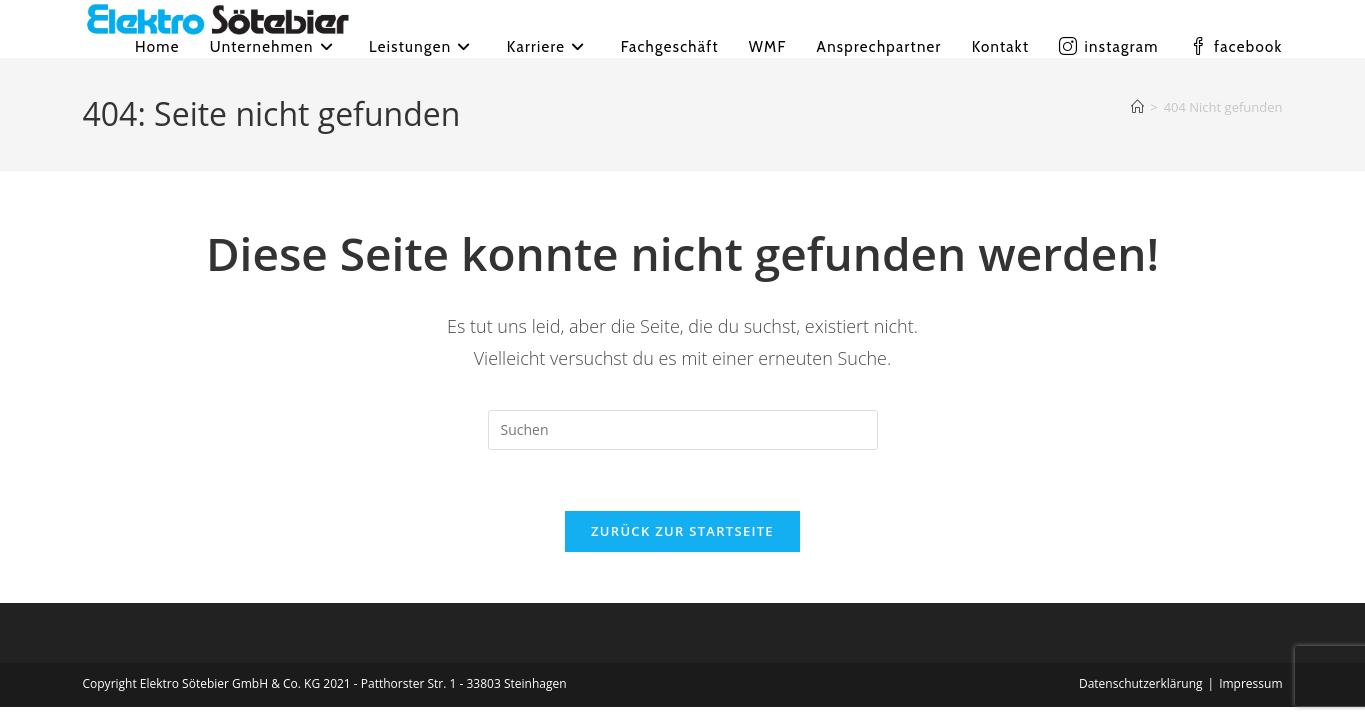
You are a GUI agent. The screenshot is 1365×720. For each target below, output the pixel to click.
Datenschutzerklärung (1141, 683)
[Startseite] (1137, 107)
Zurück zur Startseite (682, 531)
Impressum (1250, 683)
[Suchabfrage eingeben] (683, 430)
